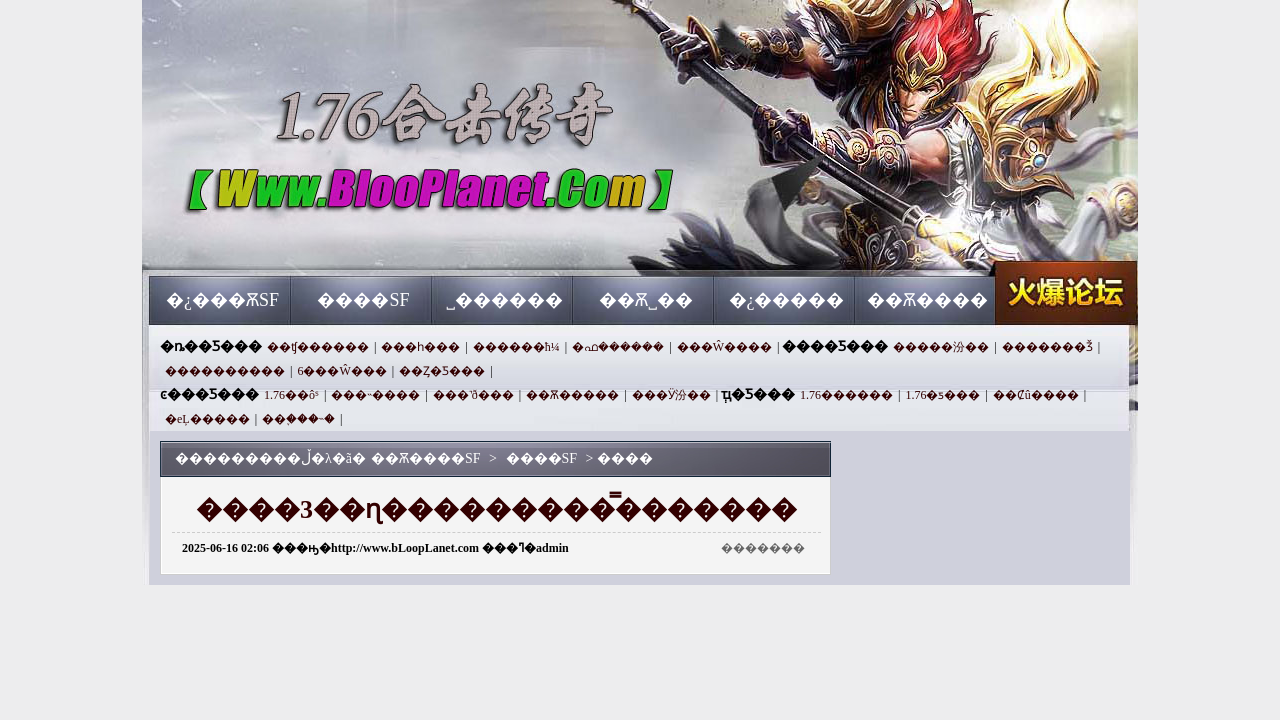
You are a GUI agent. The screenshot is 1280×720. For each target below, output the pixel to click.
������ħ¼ (516, 347)
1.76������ (846, 395)
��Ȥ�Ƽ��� (442, 371)
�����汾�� (941, 347)
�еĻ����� (207, 419)
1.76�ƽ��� (942, 395)
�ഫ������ (618, 347)
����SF (363, 300)
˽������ (504, 300)
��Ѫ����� (572, 395)
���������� (225, 371)
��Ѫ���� (927, 300)
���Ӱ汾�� (671, 395)
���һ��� (420, 347)
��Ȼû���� (1036, 395)
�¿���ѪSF (222, 300)
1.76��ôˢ (291, 395)
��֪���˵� (298, 419)
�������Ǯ (1047, 347)
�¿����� (787, 300)
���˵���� (375, 395)
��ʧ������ (318, 347)
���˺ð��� (473, 395)
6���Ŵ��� (341, 371)
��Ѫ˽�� (646, 300)
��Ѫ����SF (341, 240)
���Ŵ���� (724, 347)
